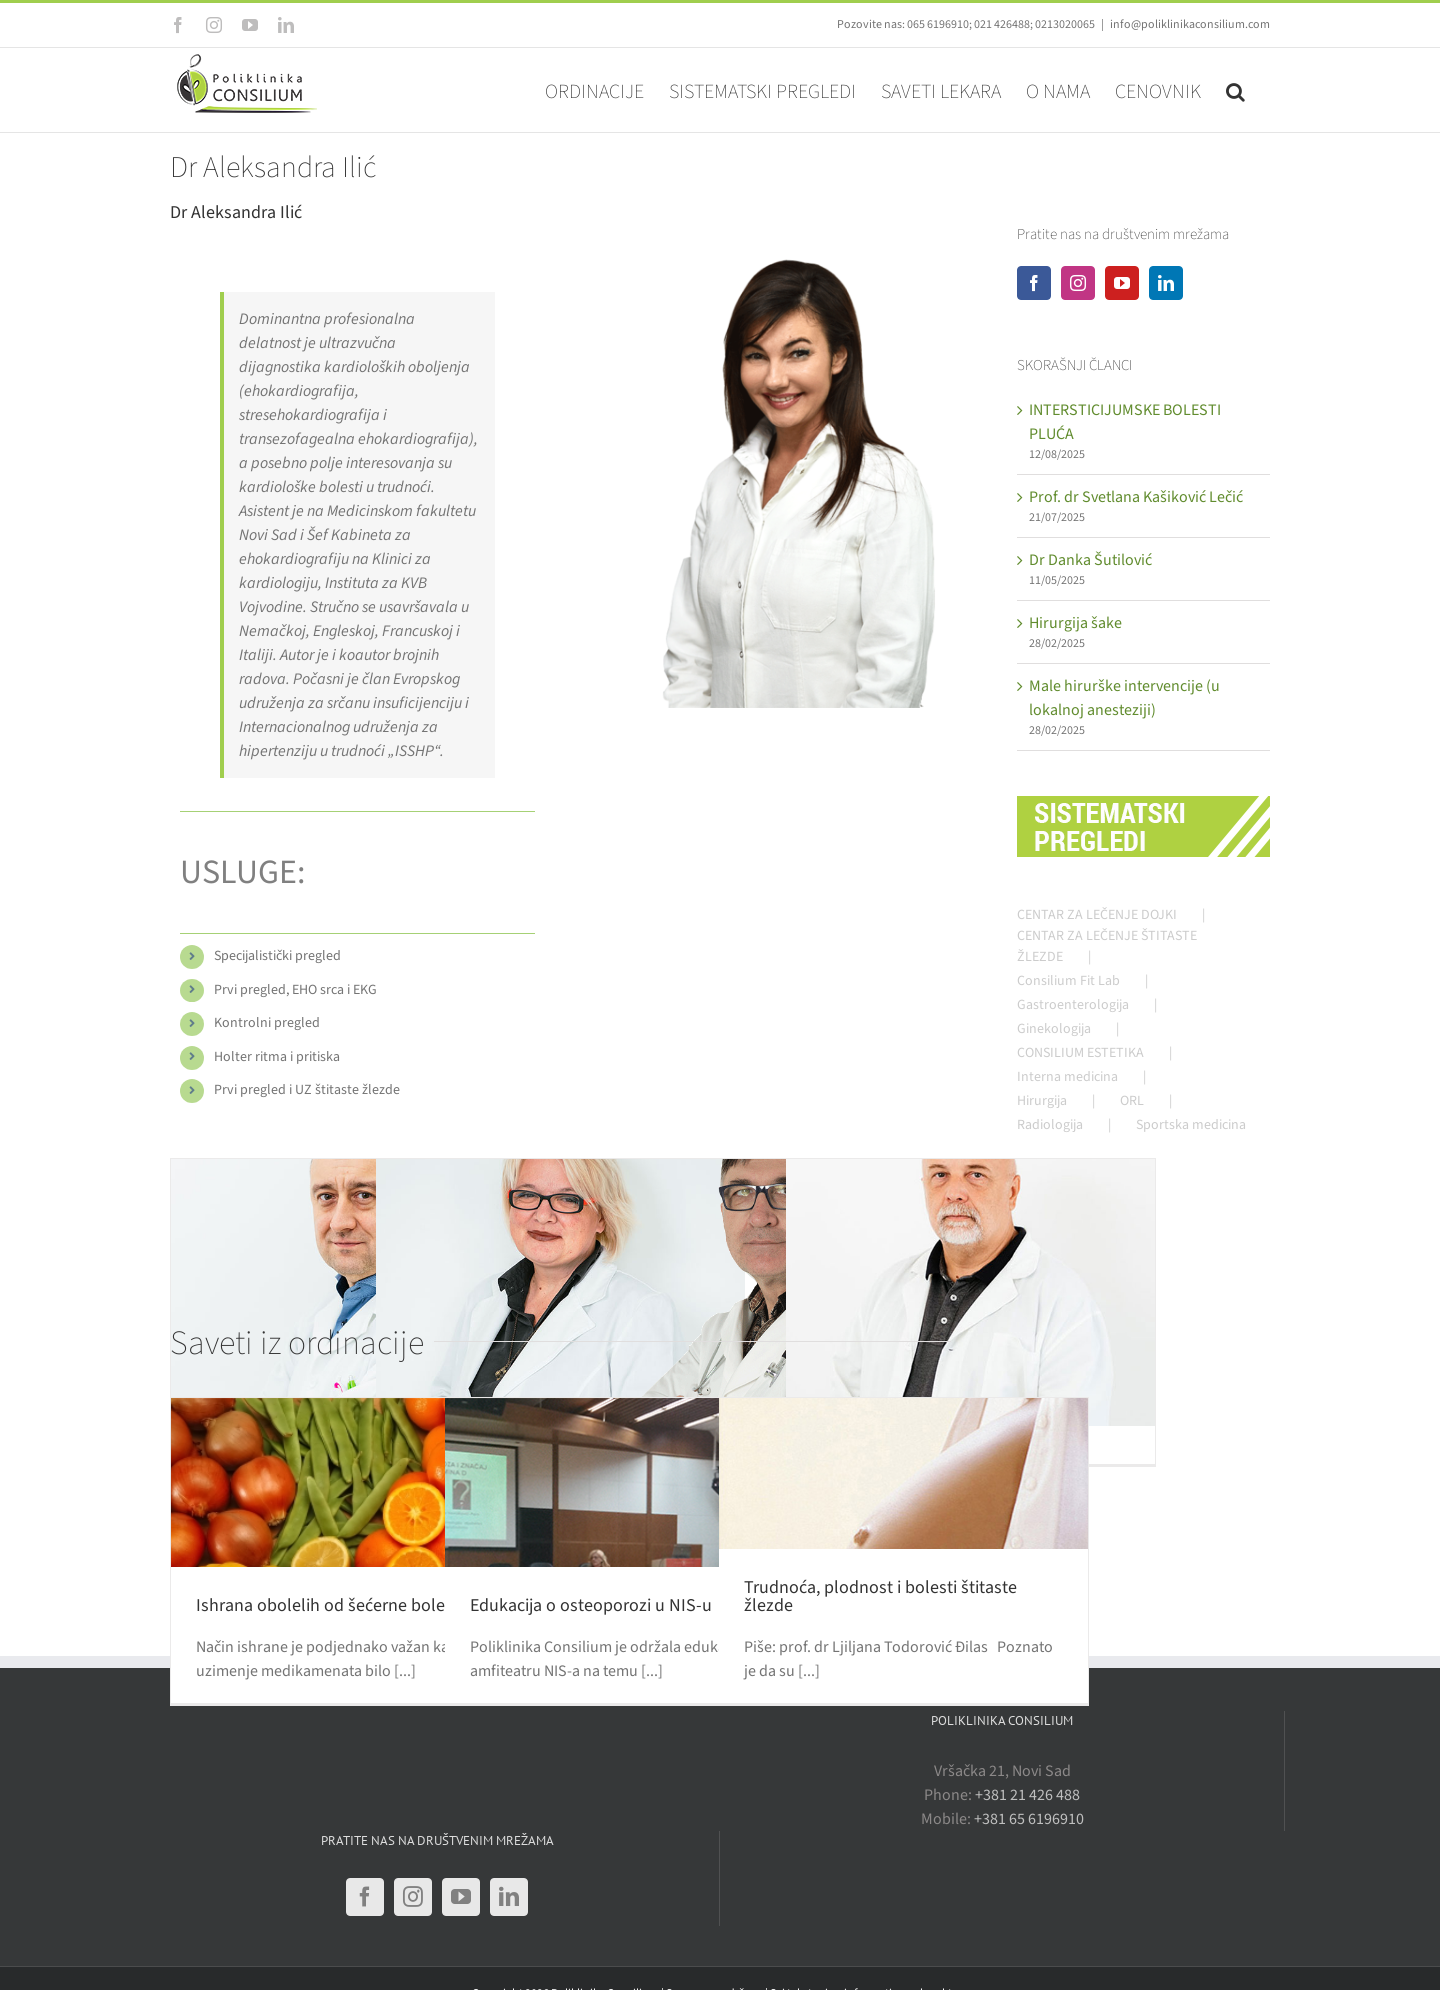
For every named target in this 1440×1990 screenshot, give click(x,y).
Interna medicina (1067, 1077)
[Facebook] (1034, 283)
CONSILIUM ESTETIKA (1080, 1053)
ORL (1132, 1101)
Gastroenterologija (1073, 1005)
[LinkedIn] (1166, 283)
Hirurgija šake (1075, 623)
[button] (1235, 90)
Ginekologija (1054, 1029)
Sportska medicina (1191, 1125)
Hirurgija (1042, 1101)
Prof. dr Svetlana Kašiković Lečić (1136, 497)
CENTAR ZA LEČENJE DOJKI (1097, 915)
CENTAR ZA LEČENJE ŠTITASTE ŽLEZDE (1107, 946)
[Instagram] (1078, 283)
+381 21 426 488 (1027, 1795)
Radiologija (1050, 1125)
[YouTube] (1122, 283)
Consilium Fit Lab (1068, 981)
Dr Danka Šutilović (1090, 560)
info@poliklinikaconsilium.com (1190, 24)
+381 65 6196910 (1029, 1819)
